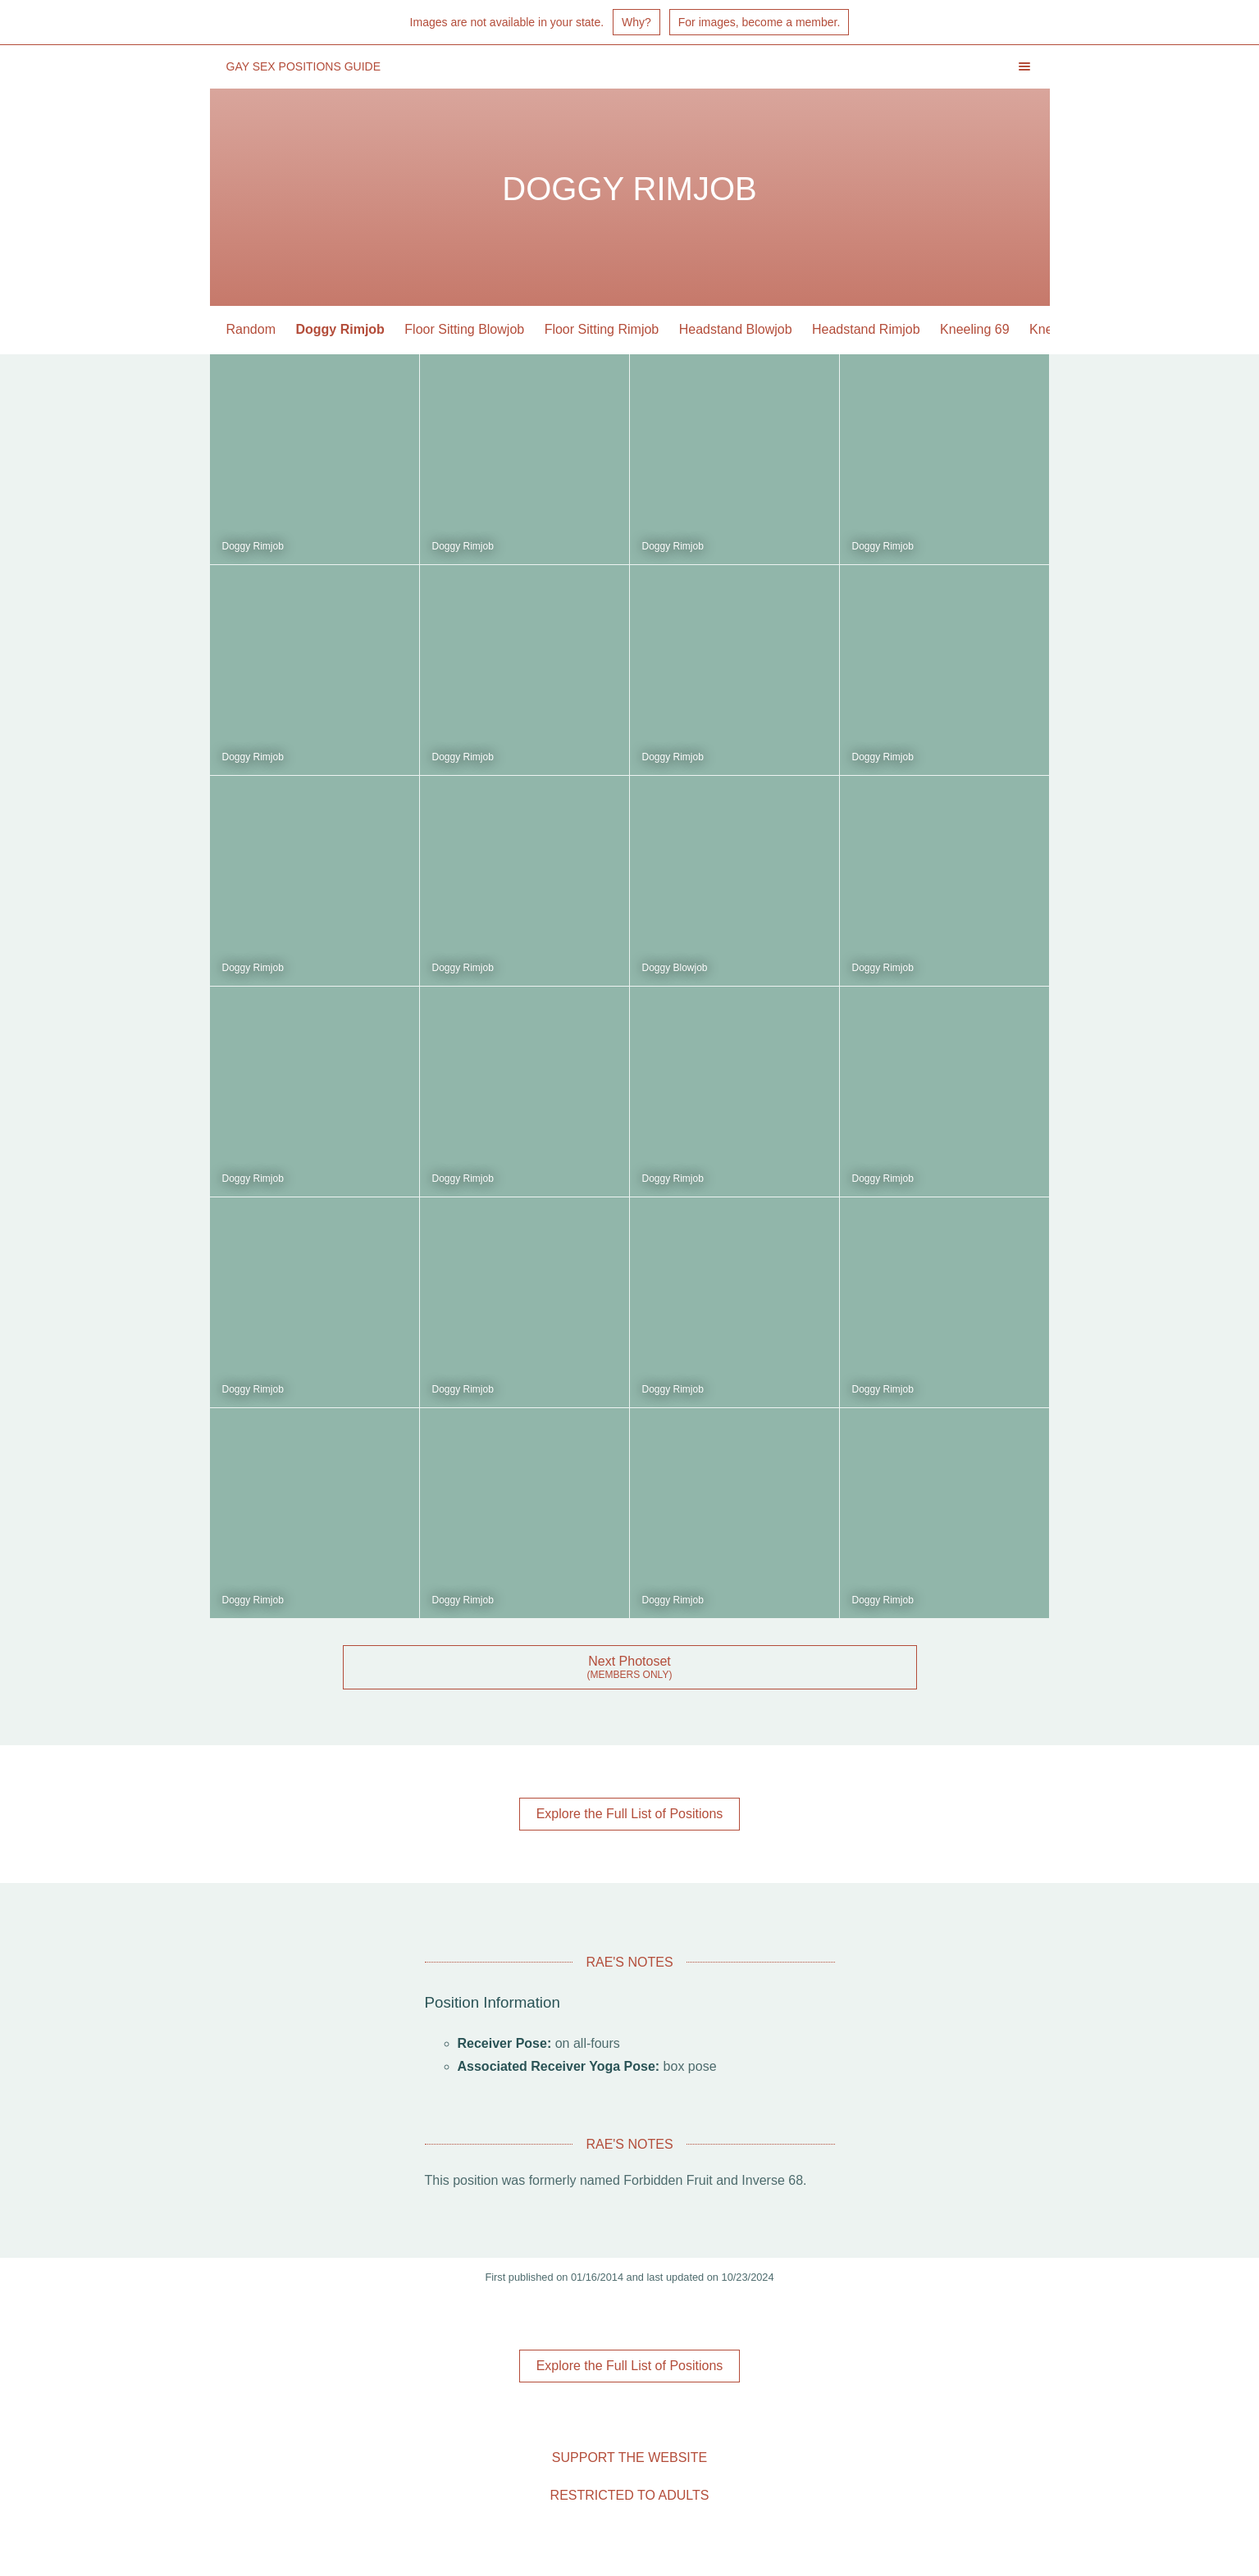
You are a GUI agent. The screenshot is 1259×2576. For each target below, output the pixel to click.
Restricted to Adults (629, 2495)
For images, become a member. (759, 22)
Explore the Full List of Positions (629, 1814)
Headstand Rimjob (866, 329)
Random (251, 329)
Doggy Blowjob (675, 967)
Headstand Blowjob (735, 329)
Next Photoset (629, 1661)
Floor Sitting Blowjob (464, 329)
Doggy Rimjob (339, 329)
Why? (636, 22)
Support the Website (629, 2457)
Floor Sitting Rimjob (602, 329)
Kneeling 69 (975, 329)
